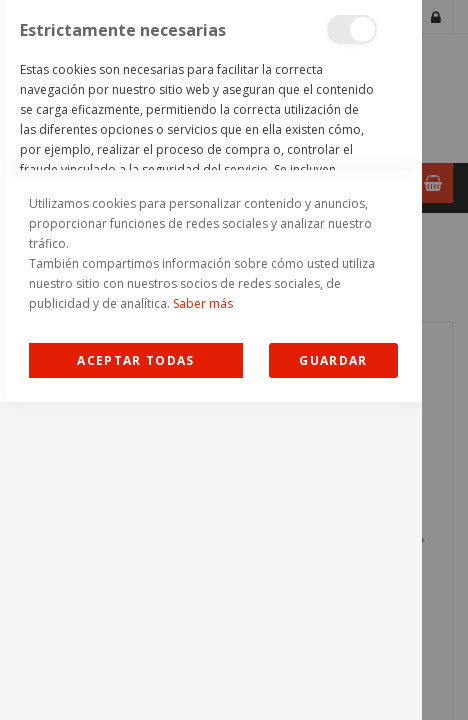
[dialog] (211, 360)
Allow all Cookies (136, 678)
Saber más (203, 621)
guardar (333, 678)
